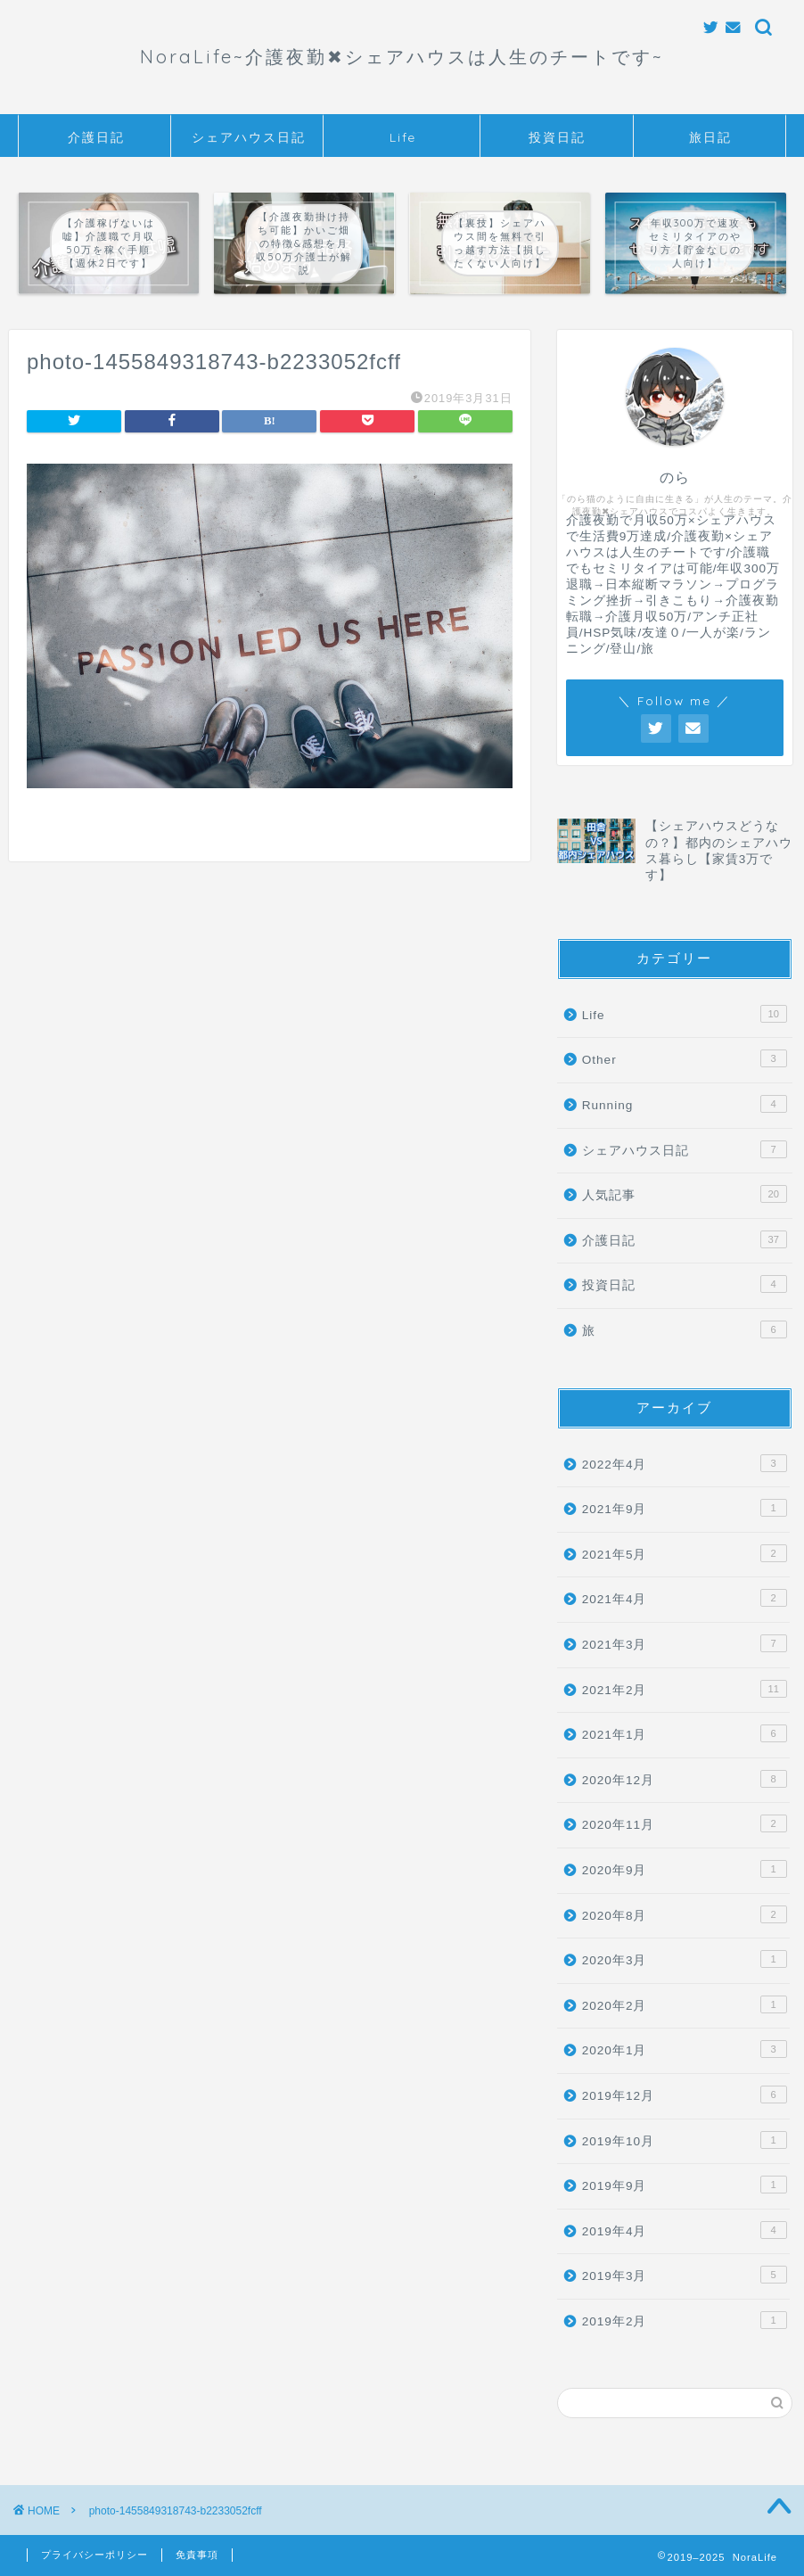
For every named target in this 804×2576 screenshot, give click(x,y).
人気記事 (684, 1194)
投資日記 (557, 137)
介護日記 (96, 137)
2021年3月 (684, 1643)
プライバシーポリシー (94, 2554)
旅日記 (710, 137)
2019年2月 (684, 2320)
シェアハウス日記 (249, 137)
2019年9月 (684, 2184)
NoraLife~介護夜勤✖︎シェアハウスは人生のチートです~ (402, 56)
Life (403, 137)
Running (684, 1104)
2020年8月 (684, 1914)
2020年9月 (684, 1869)
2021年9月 (684, 1508)
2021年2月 (684, 1689)
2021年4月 (684, 1598)
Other (684, 1058)
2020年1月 (684, 2049)
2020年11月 (684, 1823)
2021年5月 (684, 1553)
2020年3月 (684, 1959)
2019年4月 (684, 2230)
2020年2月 (684, 2004)
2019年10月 (684, 2140)
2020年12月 (684, 1779)
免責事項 (197, 2554)
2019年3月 (684, 2275)
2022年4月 (684, 1463)
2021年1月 (684, 1733)
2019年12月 (684, 2094)
